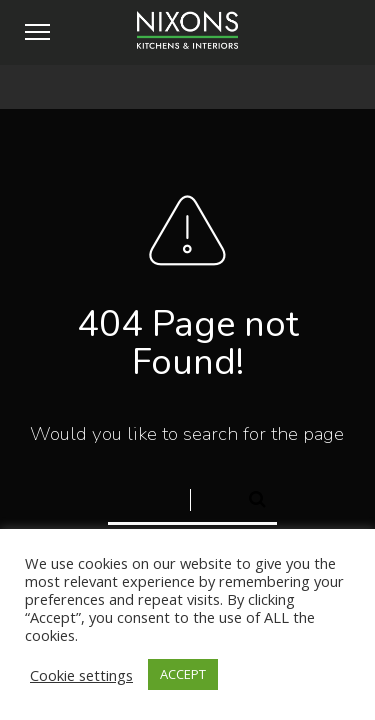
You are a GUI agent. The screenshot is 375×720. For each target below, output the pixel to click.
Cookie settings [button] (81, 675)
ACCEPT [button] (183, 674)
